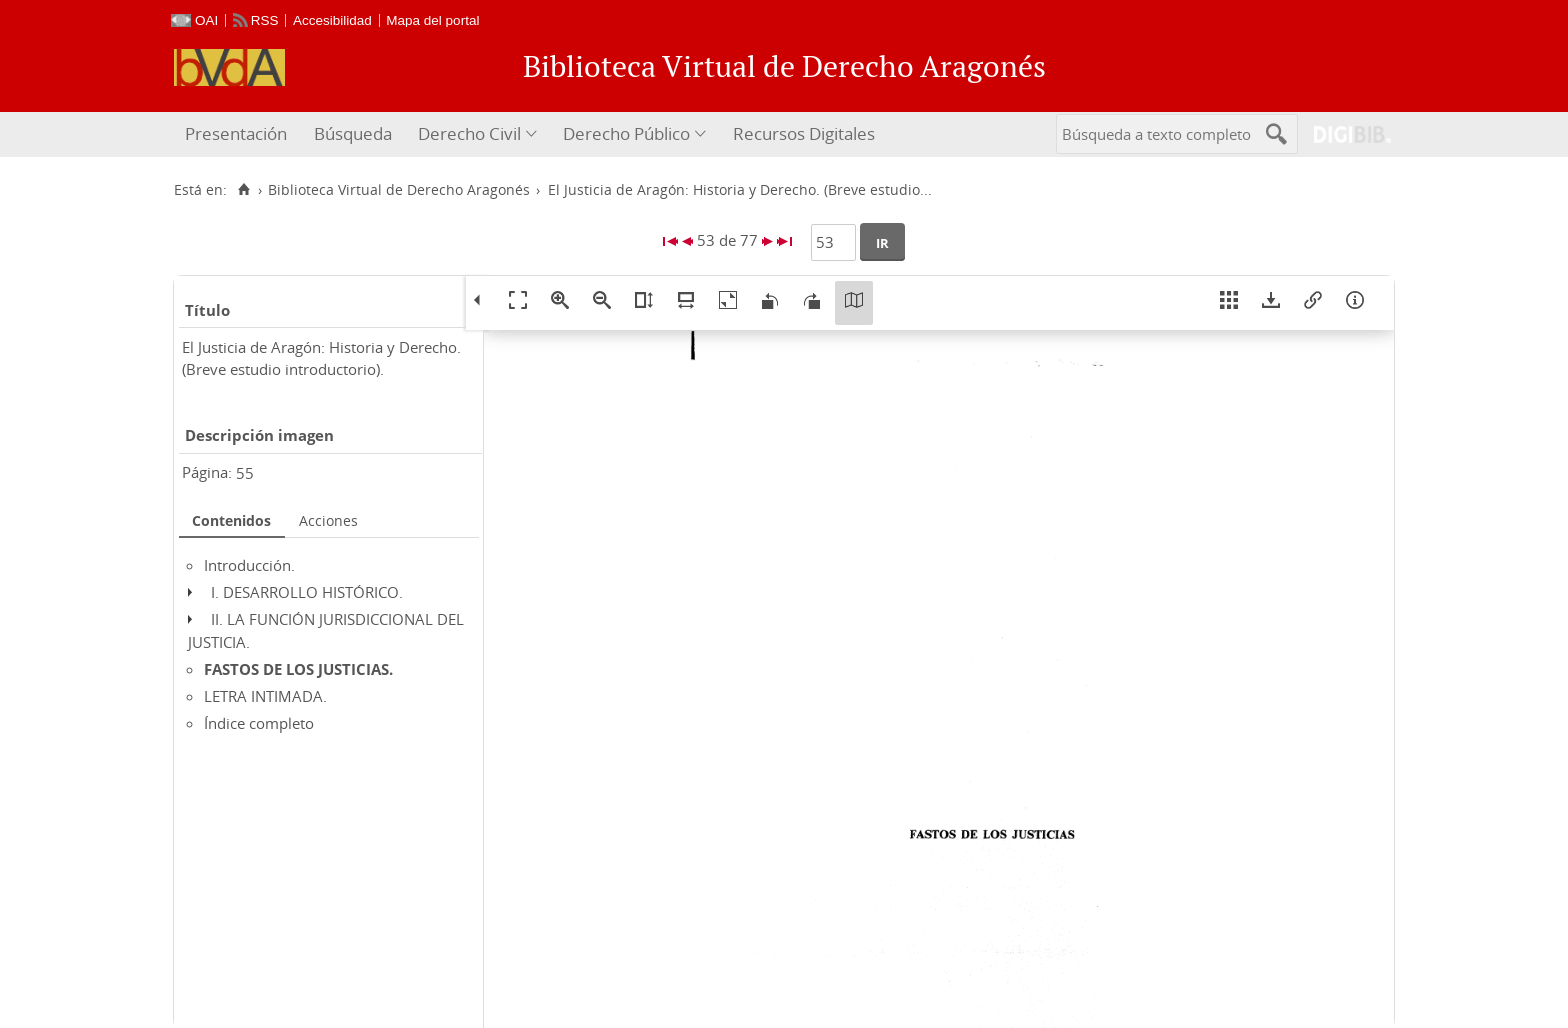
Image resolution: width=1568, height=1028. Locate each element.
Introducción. (249, 565)
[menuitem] (238, 134)
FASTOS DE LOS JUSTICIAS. (298, 669)
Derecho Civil (469, 133)
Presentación (236, 133)
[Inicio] (243, 190)
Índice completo (259, 723)
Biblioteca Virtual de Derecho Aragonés (399, 190)
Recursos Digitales (804, 133)
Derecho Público (626, 133)
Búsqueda (353, 133)
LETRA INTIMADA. (265, 696)
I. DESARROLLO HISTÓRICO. (307, 592)
